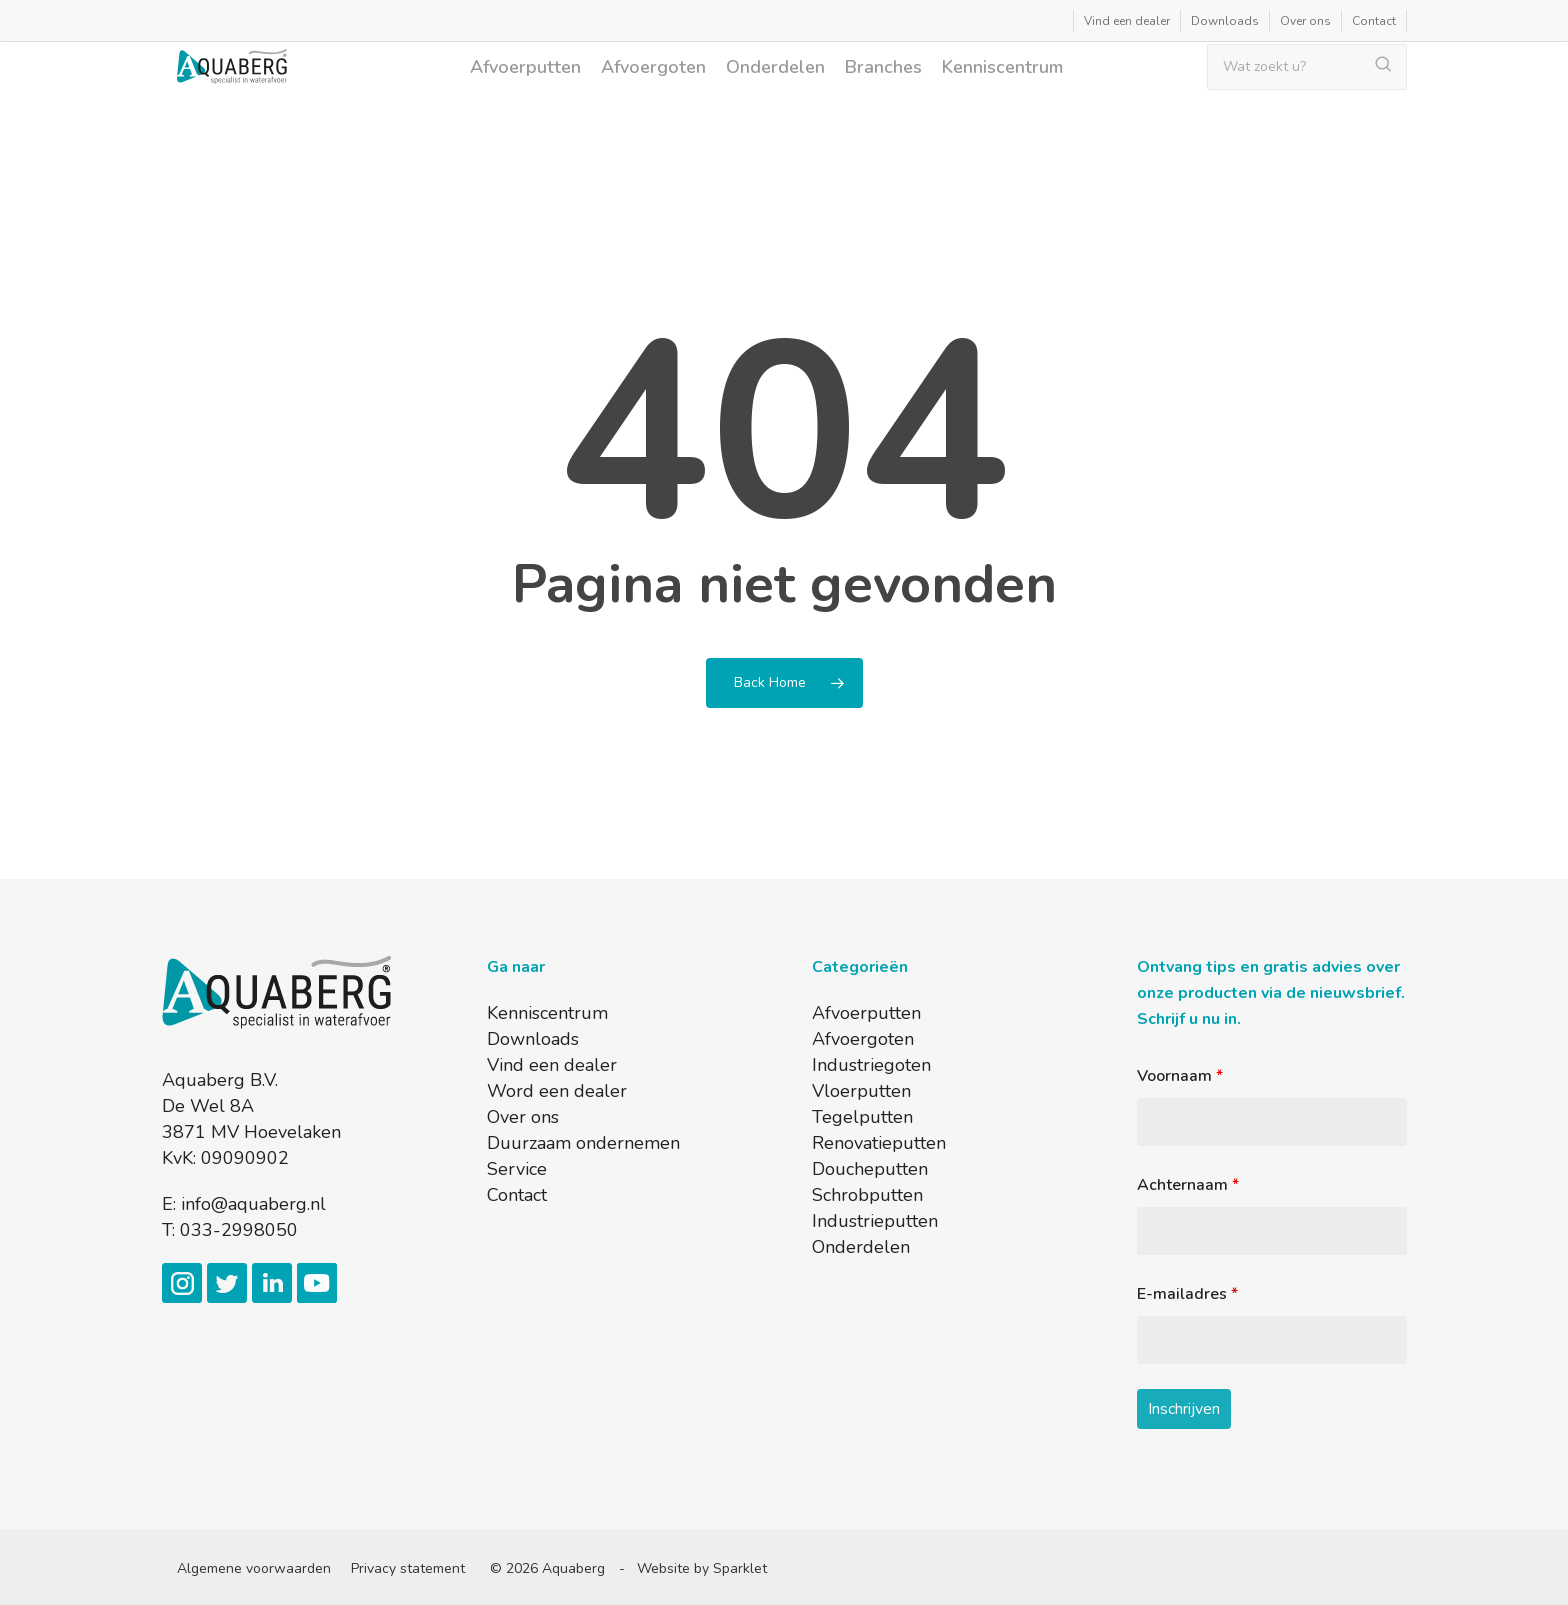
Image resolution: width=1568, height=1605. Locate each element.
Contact (517, 1195)
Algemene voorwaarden (254, 1568)
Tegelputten (862, 1117)
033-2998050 (239, 1230)
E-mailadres (1187, 1294)
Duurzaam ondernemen (583, 1143)
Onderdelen (861, 1247)
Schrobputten (867, 1195)
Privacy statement (408, 1568)
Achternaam (1188, 1185)
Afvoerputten (866, 1013)
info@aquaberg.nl (253, 1204)
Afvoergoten (863, 1039)
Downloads (533, 1039)
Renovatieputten (879, 1143)
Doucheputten (870, 1169)
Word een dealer (557, 1091)
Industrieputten (875, 1221)
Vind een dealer (552, 1065)
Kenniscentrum (547, 1013)
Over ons (523, 1117)
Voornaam (1180, 1076)
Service (517, 1169)
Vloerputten (861, 1091)
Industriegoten (871, 1065)
